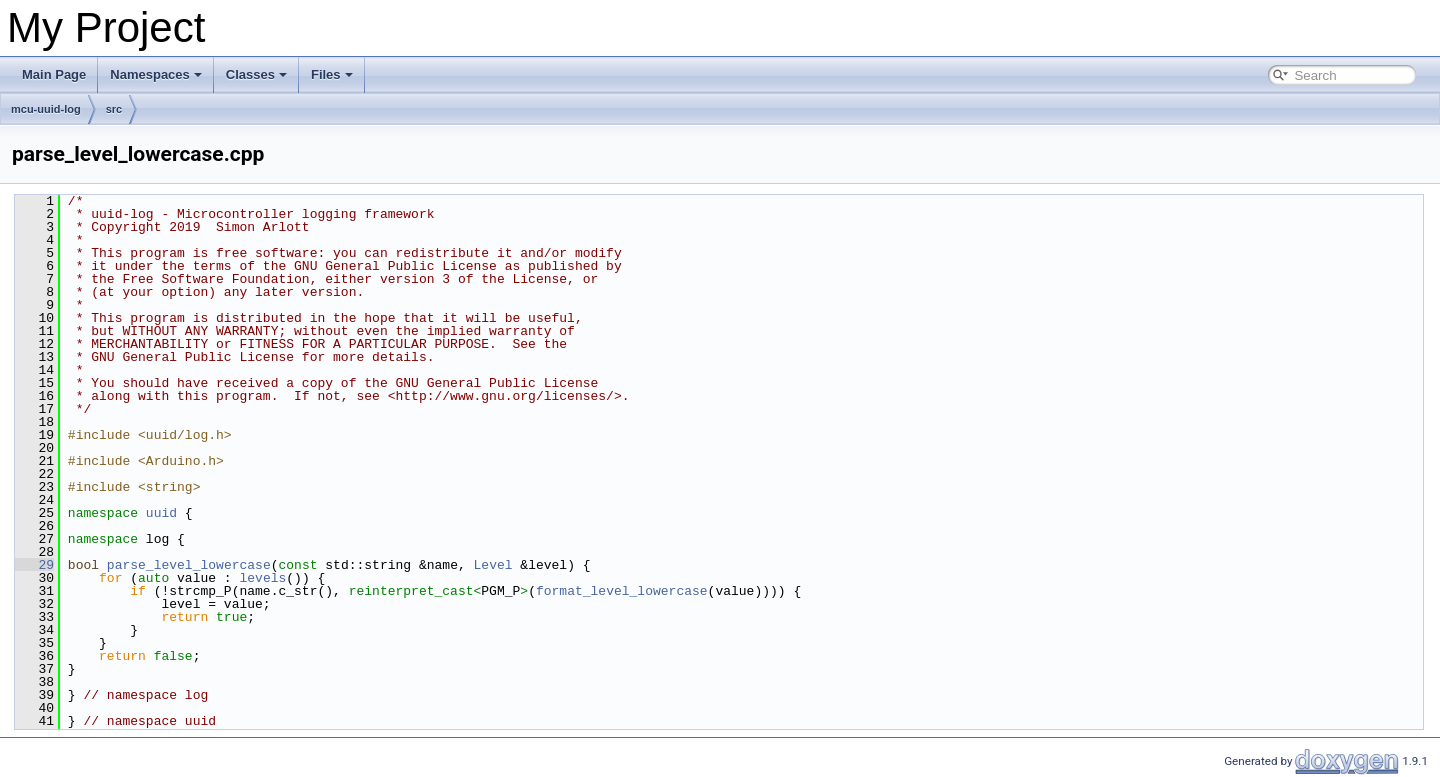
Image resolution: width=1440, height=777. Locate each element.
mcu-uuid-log (46, 109)
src (114, 109)
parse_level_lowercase (189, 565)
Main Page (54, 74)
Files (332, 74)
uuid (161, 513)
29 (34, 565)
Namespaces (156, 74)
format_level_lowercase (622, 591)
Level (493, 565)
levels (262, 578)
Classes (256, 74)
